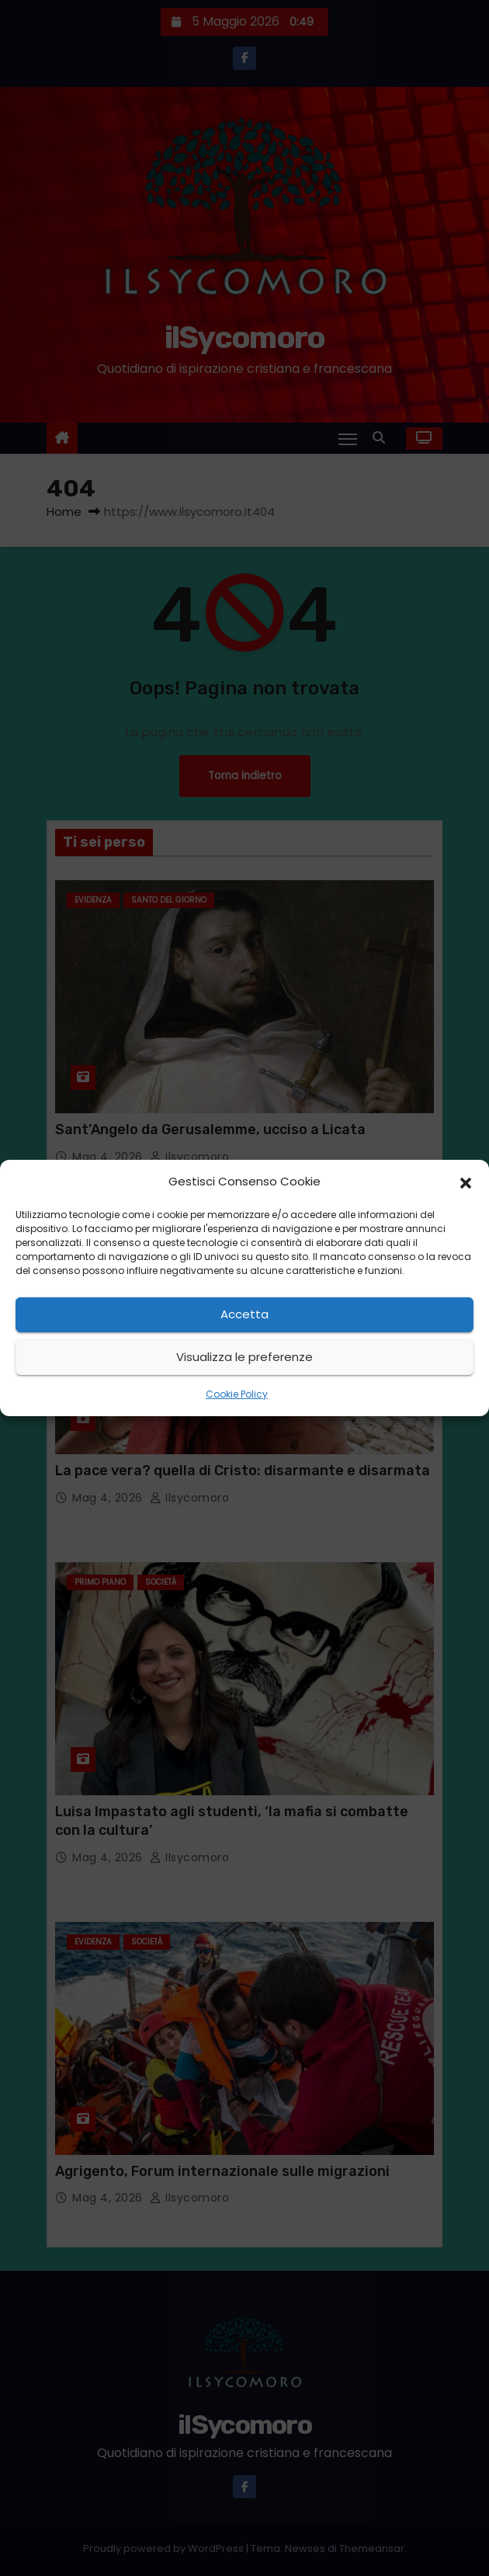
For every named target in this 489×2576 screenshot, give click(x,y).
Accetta (244, 1314)
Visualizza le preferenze (244, 1357)
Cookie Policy (237, 1394)
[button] (465, 1181)
